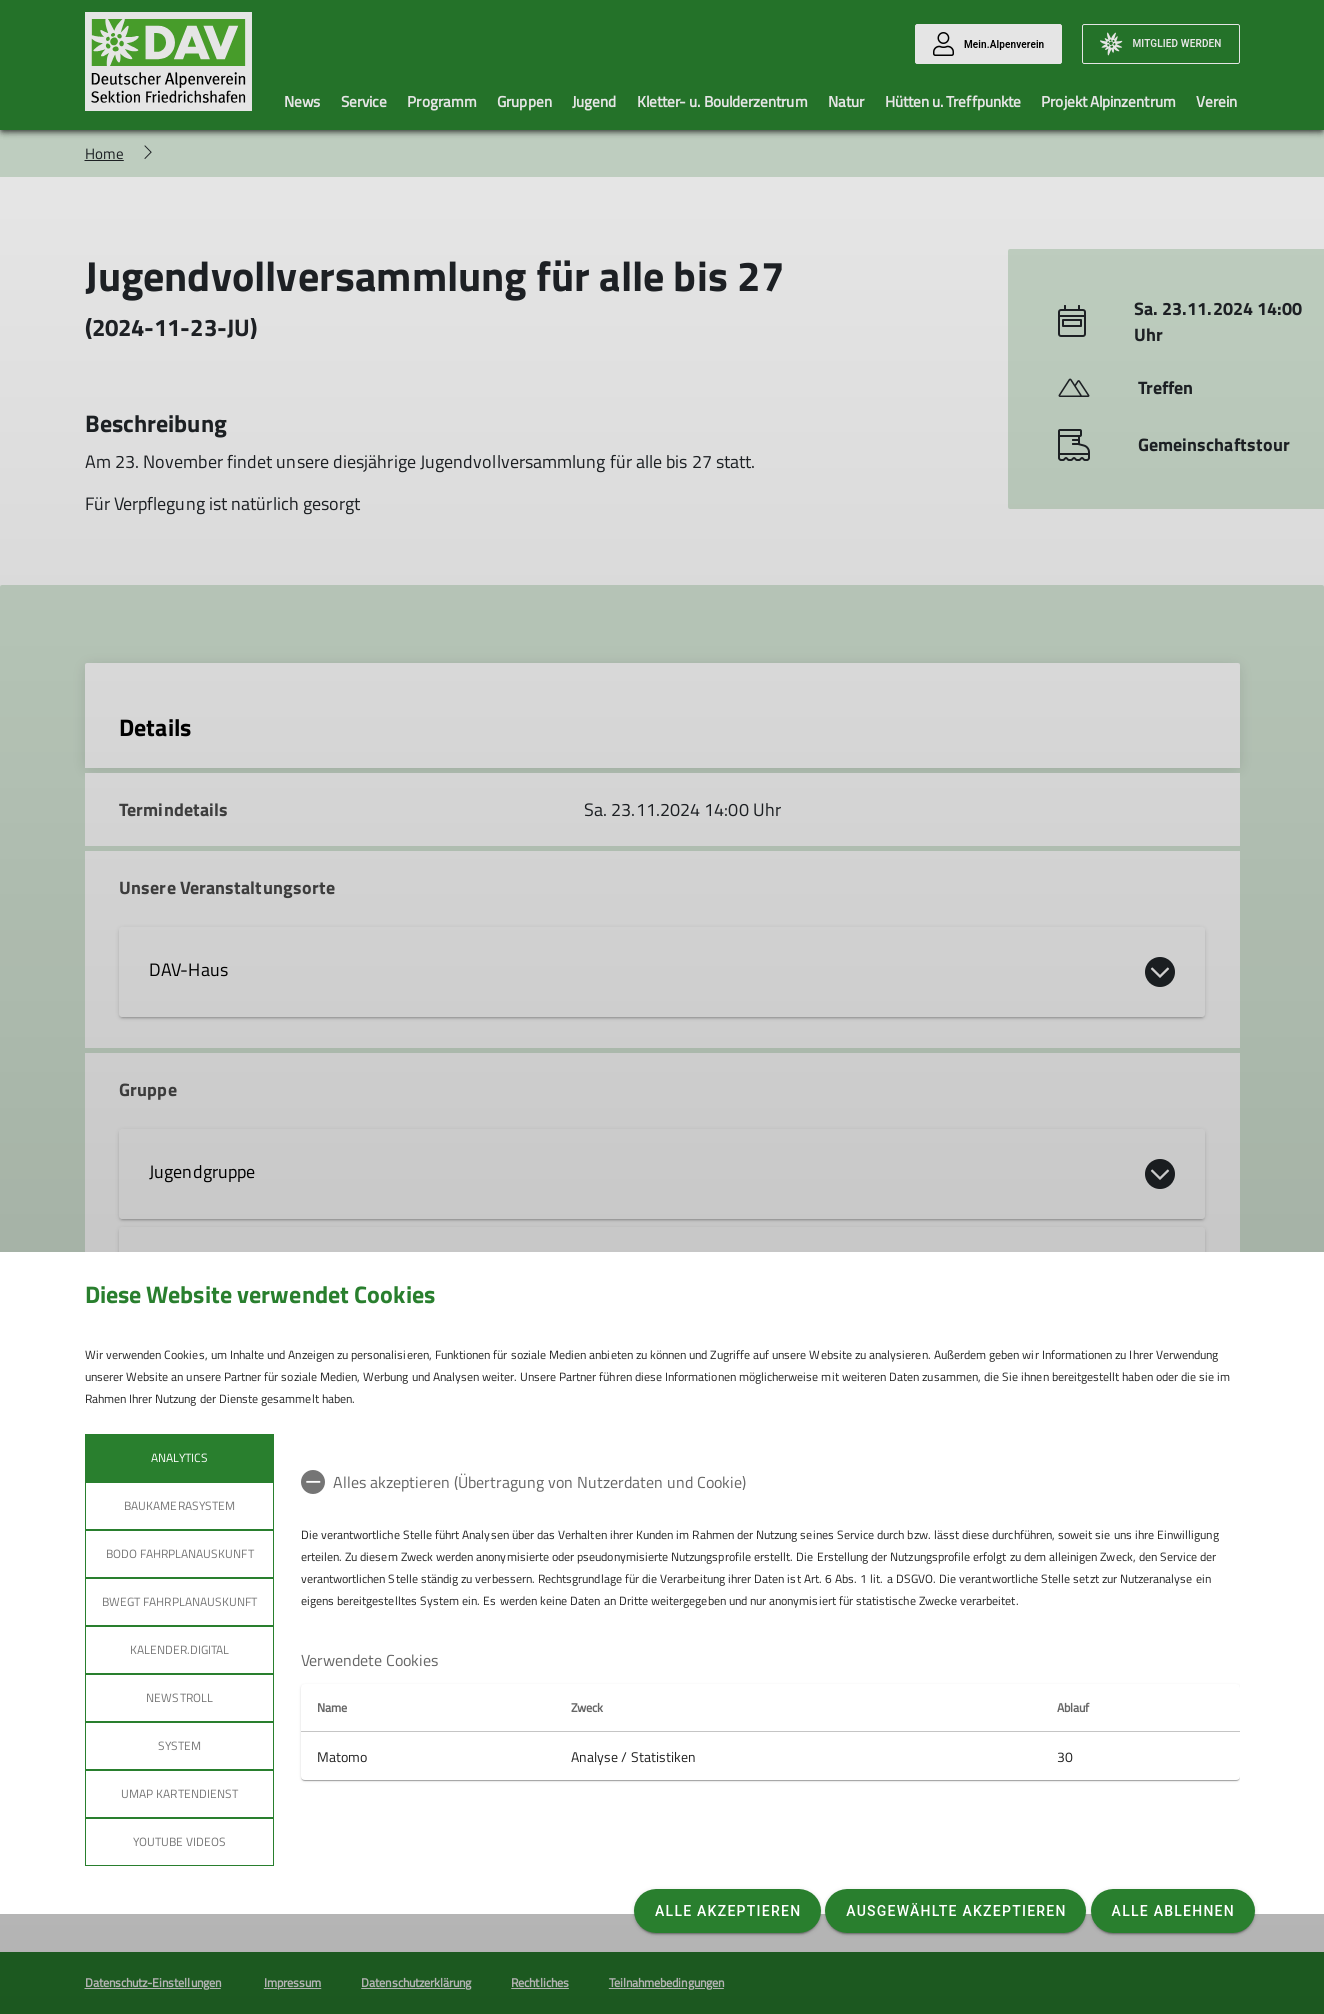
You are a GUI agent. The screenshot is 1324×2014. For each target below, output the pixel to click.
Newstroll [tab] (179, 1697)
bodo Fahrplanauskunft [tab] (179, 1553)
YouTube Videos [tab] (179, 1841)
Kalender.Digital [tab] (179, 1649)
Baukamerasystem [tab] (179, 1505)
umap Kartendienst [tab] (179, 1793)
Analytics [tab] (179, 1457)
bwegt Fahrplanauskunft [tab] (179, 1601)
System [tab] (178, 1745)
